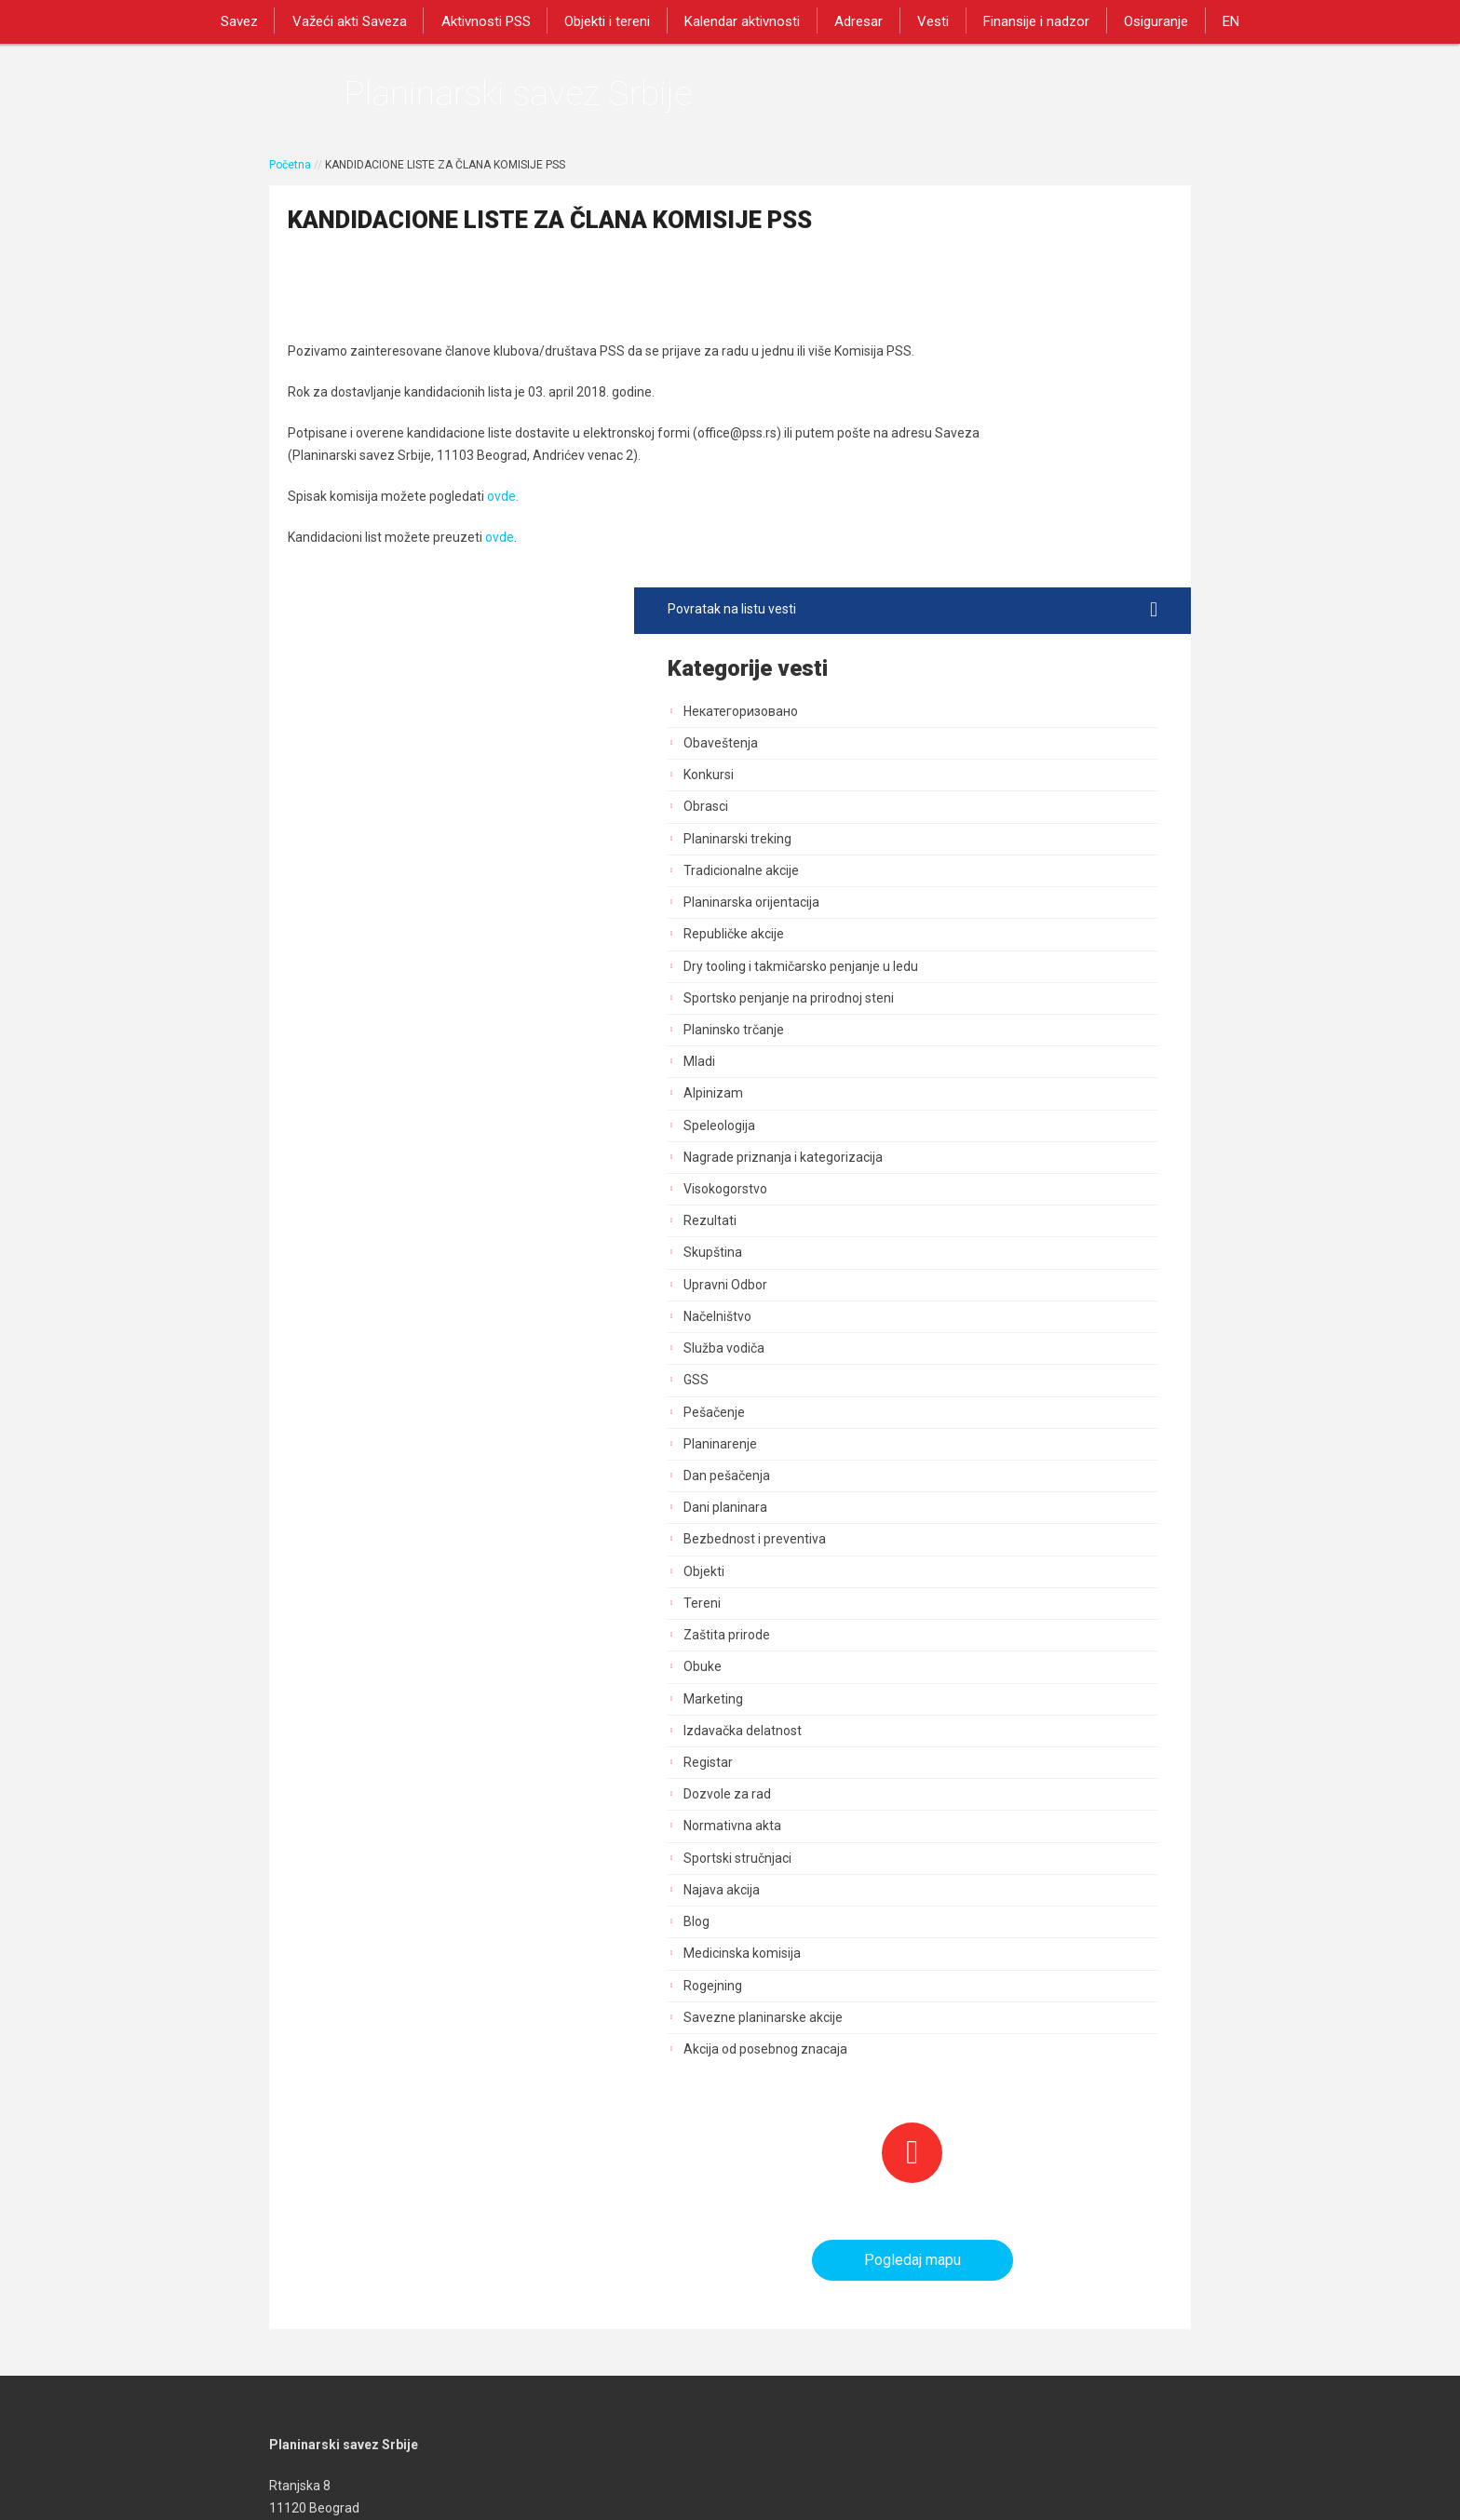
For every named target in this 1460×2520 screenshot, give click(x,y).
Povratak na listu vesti (1038, 217)
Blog (949, 1544)
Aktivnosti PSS (494, 20)
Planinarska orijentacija (1004, 509)
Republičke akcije (986, 540)
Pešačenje (966, 1035)
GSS (948, 1003)
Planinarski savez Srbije (554, 98)
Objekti (956, 1194)
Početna (290, 174)
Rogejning (965, 1608)
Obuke (955, 1290)
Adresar (856, 20)
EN (1214, 20)
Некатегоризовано (993, 318)
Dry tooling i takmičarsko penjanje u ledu (1039, 581)
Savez (255, 20)
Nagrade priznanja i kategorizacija (1035, 780)
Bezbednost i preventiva (1007, 1162)
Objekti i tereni (613, 20)
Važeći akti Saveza (361, 20)
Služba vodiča (976, 971)
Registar (960, 1385)
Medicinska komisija (994, 1577)
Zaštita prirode (979, 1257)
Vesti (927, 20)
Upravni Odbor (978, 907)
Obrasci (958, 414)
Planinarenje (972, 1066)
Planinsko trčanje (986, 652)
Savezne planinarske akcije (1015, 1640)
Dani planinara (978, 1131)
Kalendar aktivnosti (744, 20)
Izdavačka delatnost (995, 1353)
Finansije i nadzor (1027, 20)
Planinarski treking (990, 445)
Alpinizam (965, 716)
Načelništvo (970, 939)
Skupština (965, 876)
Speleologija (971, 748)
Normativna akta (985, 1449)
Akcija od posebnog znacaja (1018, 1671)
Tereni (954, 1226)
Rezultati (962, 844)
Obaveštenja (973, 350)
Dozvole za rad (979, 1417)
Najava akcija (974, 1512)
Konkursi (961, 381)
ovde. (503, 562)
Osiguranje (1143, 20)
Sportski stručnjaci (990, 1481)
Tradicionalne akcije (993, 477)
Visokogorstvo (978, 811)
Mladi (951, 685)
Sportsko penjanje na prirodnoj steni (1041, 620)
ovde (499, 603)
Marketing (965, 1321)
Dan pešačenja (979, 1098)
